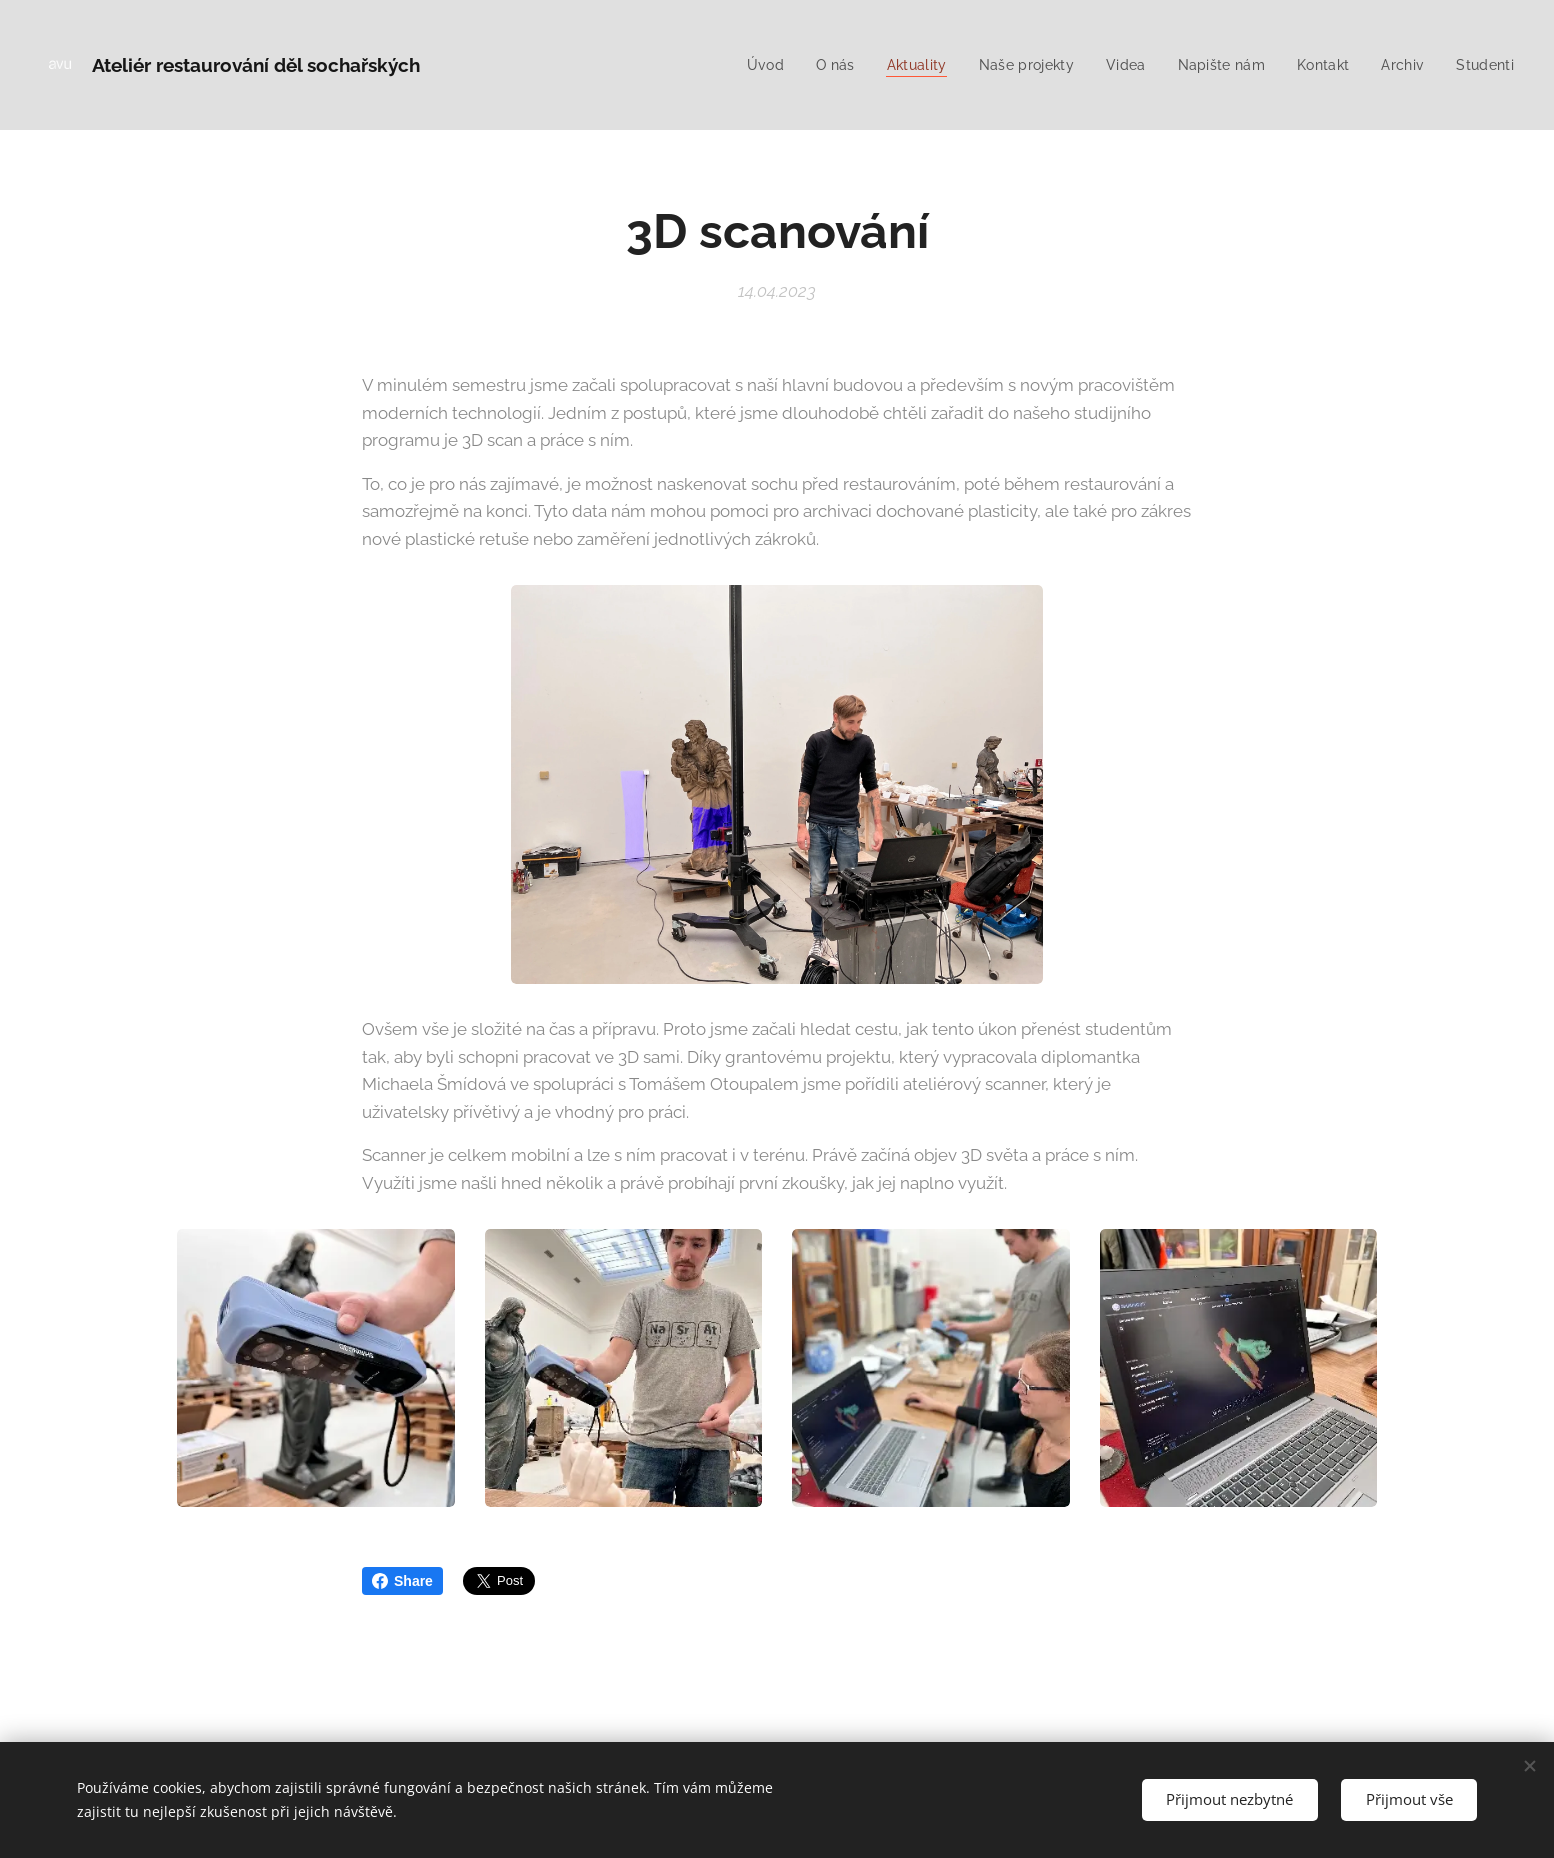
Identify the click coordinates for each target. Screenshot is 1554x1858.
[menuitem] (746, 65)
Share (402, 1581)
